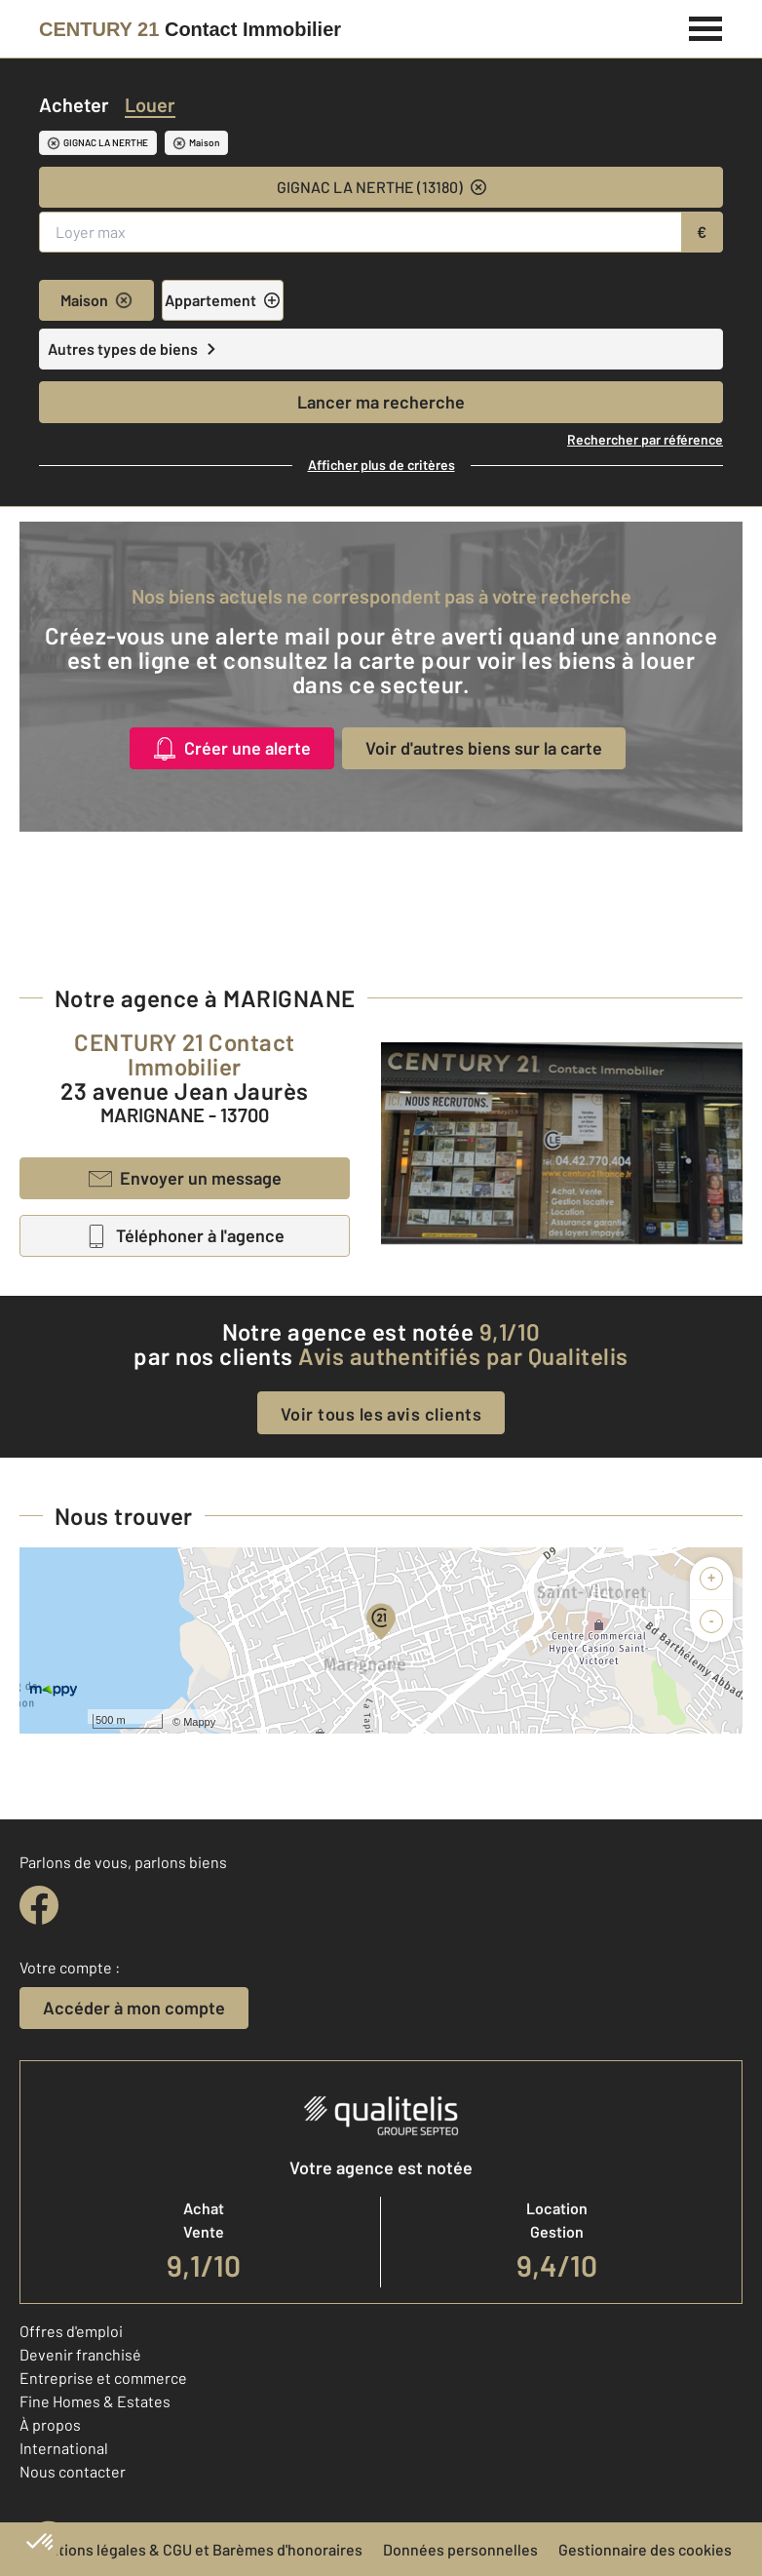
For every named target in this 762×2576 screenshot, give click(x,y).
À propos (50, 2424)
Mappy (199, 1722)
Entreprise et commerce (103, 2377)
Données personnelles (460, 2549)
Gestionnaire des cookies (645, 2549)
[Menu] (706, 26)
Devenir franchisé (80, 2354)
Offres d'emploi (71, 2331)
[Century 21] (190, 29)
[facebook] (38, 1905)
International (63, 2448)
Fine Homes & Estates (95, 2401)
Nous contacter (72, 2471)
